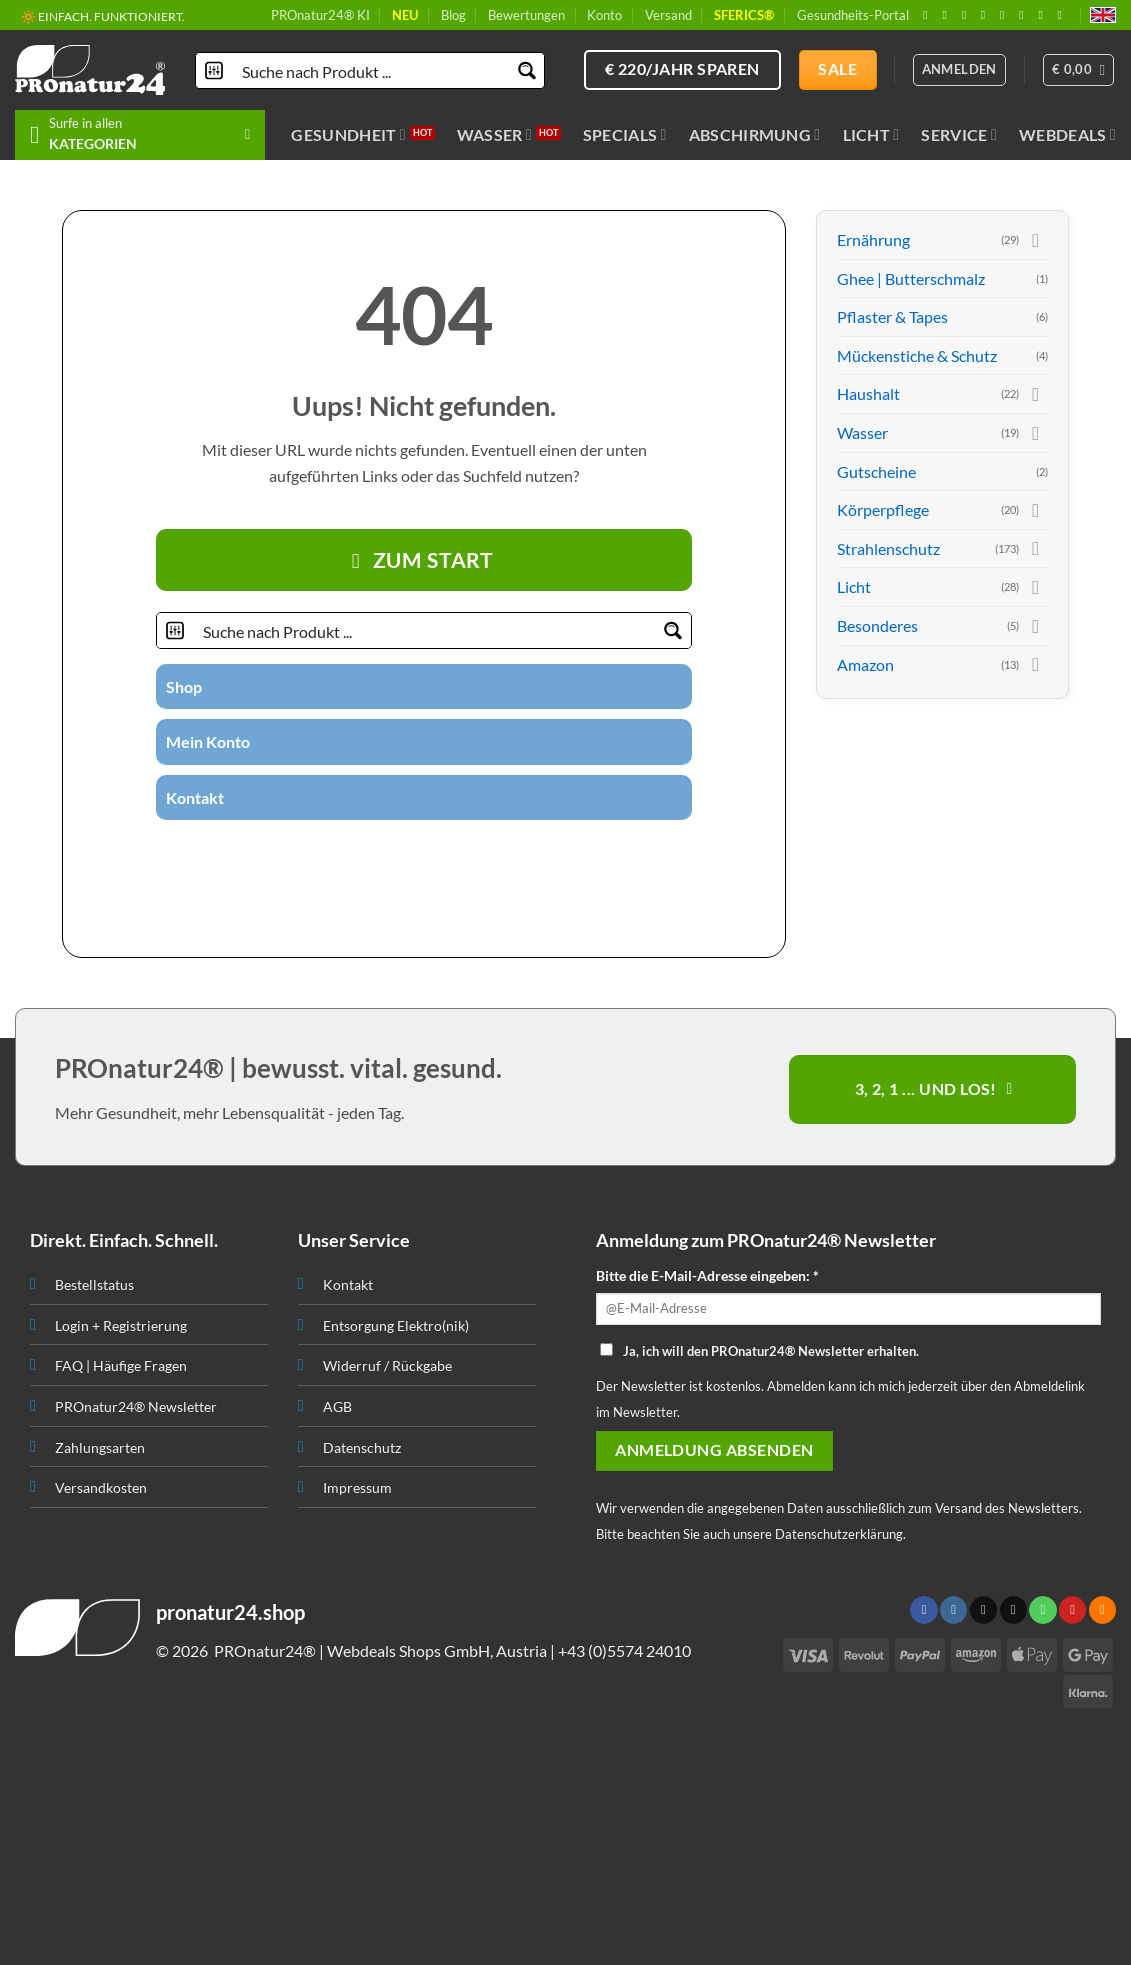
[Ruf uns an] (1006, 15)
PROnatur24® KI (320, 15)
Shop (184, 686)
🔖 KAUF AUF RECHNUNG (93, 14)
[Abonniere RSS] (1044, 15)
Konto (604, 15)
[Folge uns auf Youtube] (1064, 15)
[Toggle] (1036, 240)
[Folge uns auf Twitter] (387, 855)
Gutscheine (876, 471)
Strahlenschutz (888, 548)
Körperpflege (883, 509)
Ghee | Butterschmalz (911, 278)
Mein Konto (208, 741)
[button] (1079, 70)
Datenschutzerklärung (839, 1534)
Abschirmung (755, 135)
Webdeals (1067, 135)
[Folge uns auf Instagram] (948, 15)
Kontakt (195, 797)
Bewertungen (526, 15)
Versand (668, 15)
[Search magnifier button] (526, 70)
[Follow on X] (968, 15)
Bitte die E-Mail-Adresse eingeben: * (707, 1275)
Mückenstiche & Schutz (917, 355)
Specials (625, 135)
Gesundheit (348, 135)
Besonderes (877, 625)
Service (959, 135)
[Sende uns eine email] (987, 15)
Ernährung (873, 239)
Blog (453, 15)
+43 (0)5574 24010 (624, 1650)
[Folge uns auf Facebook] (929, 15)
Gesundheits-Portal (853, 15)
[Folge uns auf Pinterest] (1025, 15)
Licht (871, 135)
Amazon (865, 664)
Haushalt (868, 393)
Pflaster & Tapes (892, 316)
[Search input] (371, 70)
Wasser (494, 135)
